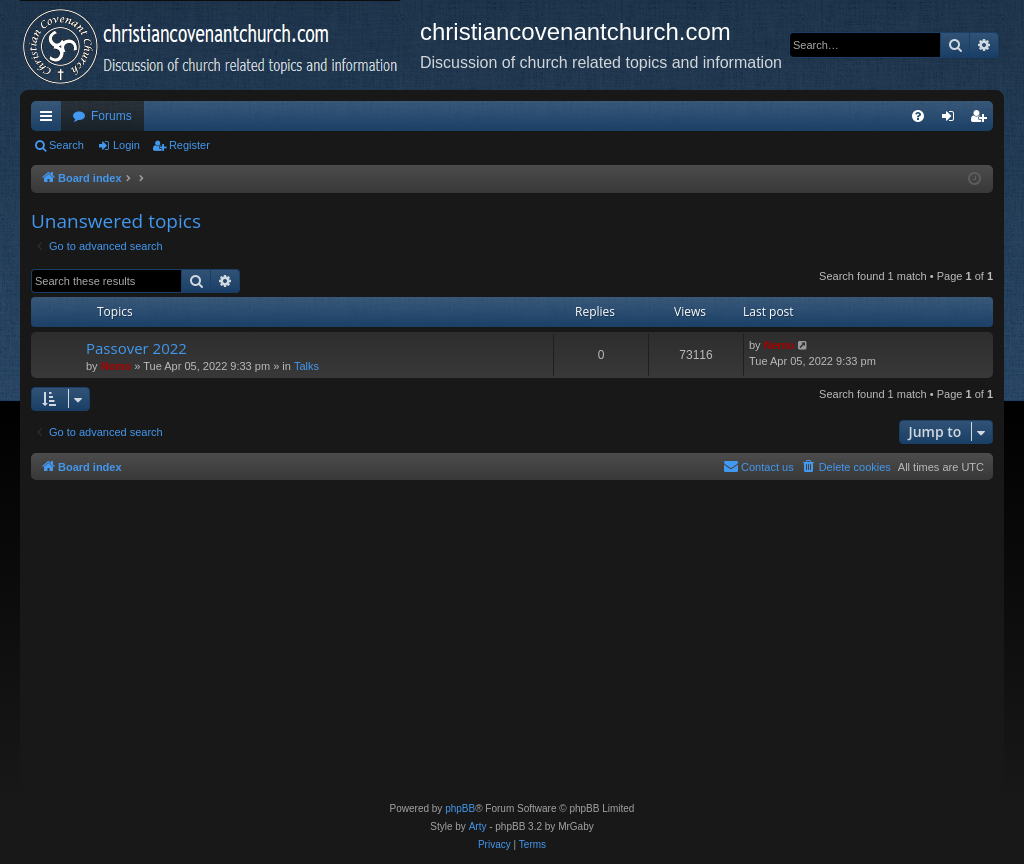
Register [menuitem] (982, 120)
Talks (306, 366)
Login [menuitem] (952, 120)
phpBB (460, 808)
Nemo (116, 366)
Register (189, 145)
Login (126, 145)
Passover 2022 (136, 348)
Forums (111, 116)
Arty (478, 826)
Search (66, 145)
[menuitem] (918, 116)
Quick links (50, 120)
